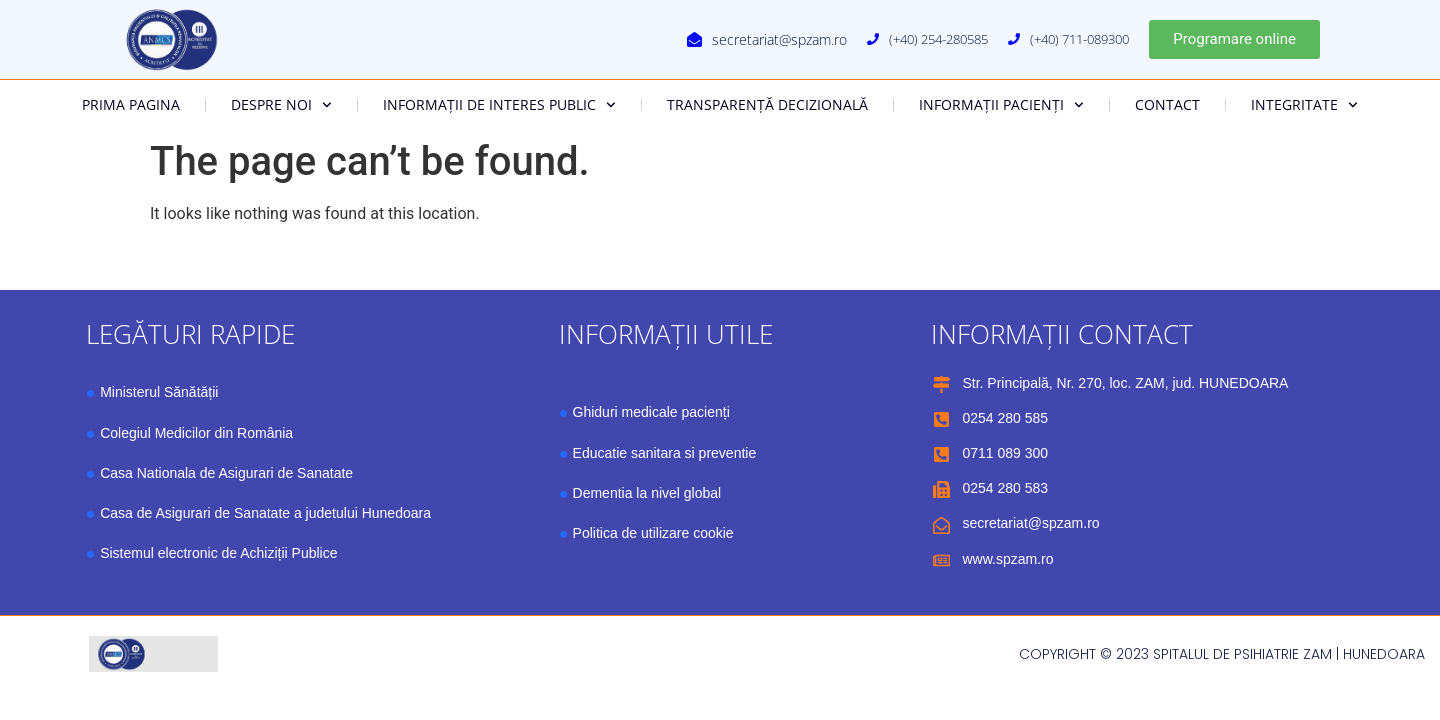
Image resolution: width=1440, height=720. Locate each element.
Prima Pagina (131, 104)
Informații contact (1062, 334)
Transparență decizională (767, 104)
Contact (1167, 104)
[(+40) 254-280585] (873, 39)
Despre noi (281, 105)
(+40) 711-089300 (1079, 39)
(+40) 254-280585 (938, 39)
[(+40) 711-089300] (1014, 39)
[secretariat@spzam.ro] (694, 39)
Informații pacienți (1001, 105)
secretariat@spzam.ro (779, 39)
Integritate (1304, 105)
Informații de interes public (499, 105)
